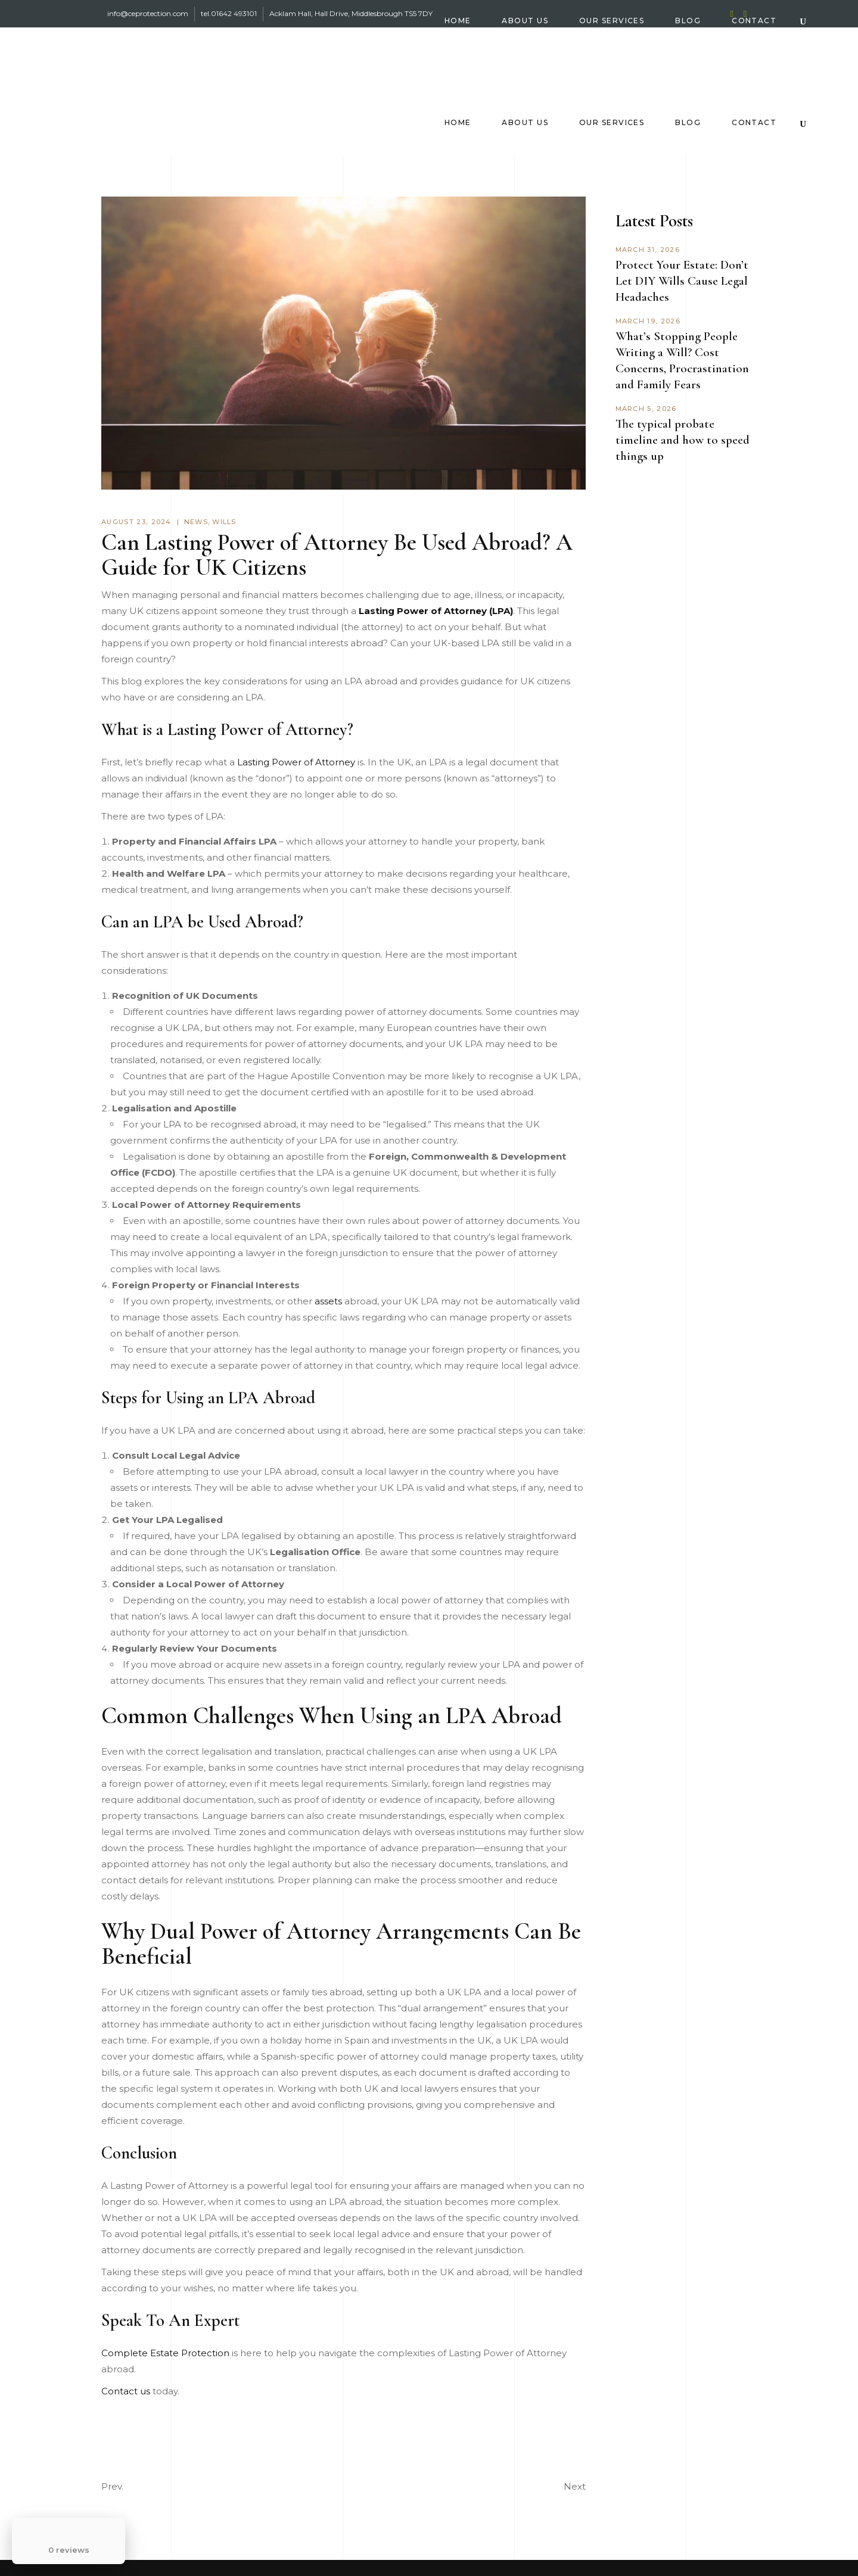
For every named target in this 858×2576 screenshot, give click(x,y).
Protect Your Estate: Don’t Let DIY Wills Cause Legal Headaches (681, 280)
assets (328, 1301)
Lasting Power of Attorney (296, 762)
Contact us (125, 2391)
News (196, 522)
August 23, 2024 (136, 522)
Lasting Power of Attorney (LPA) (436, 610)
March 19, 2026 (647, 321)
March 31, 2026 (647, 249)
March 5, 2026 (646, 408)
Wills (224, 522)
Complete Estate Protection (165, 2353)
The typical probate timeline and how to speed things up (682, 439)
